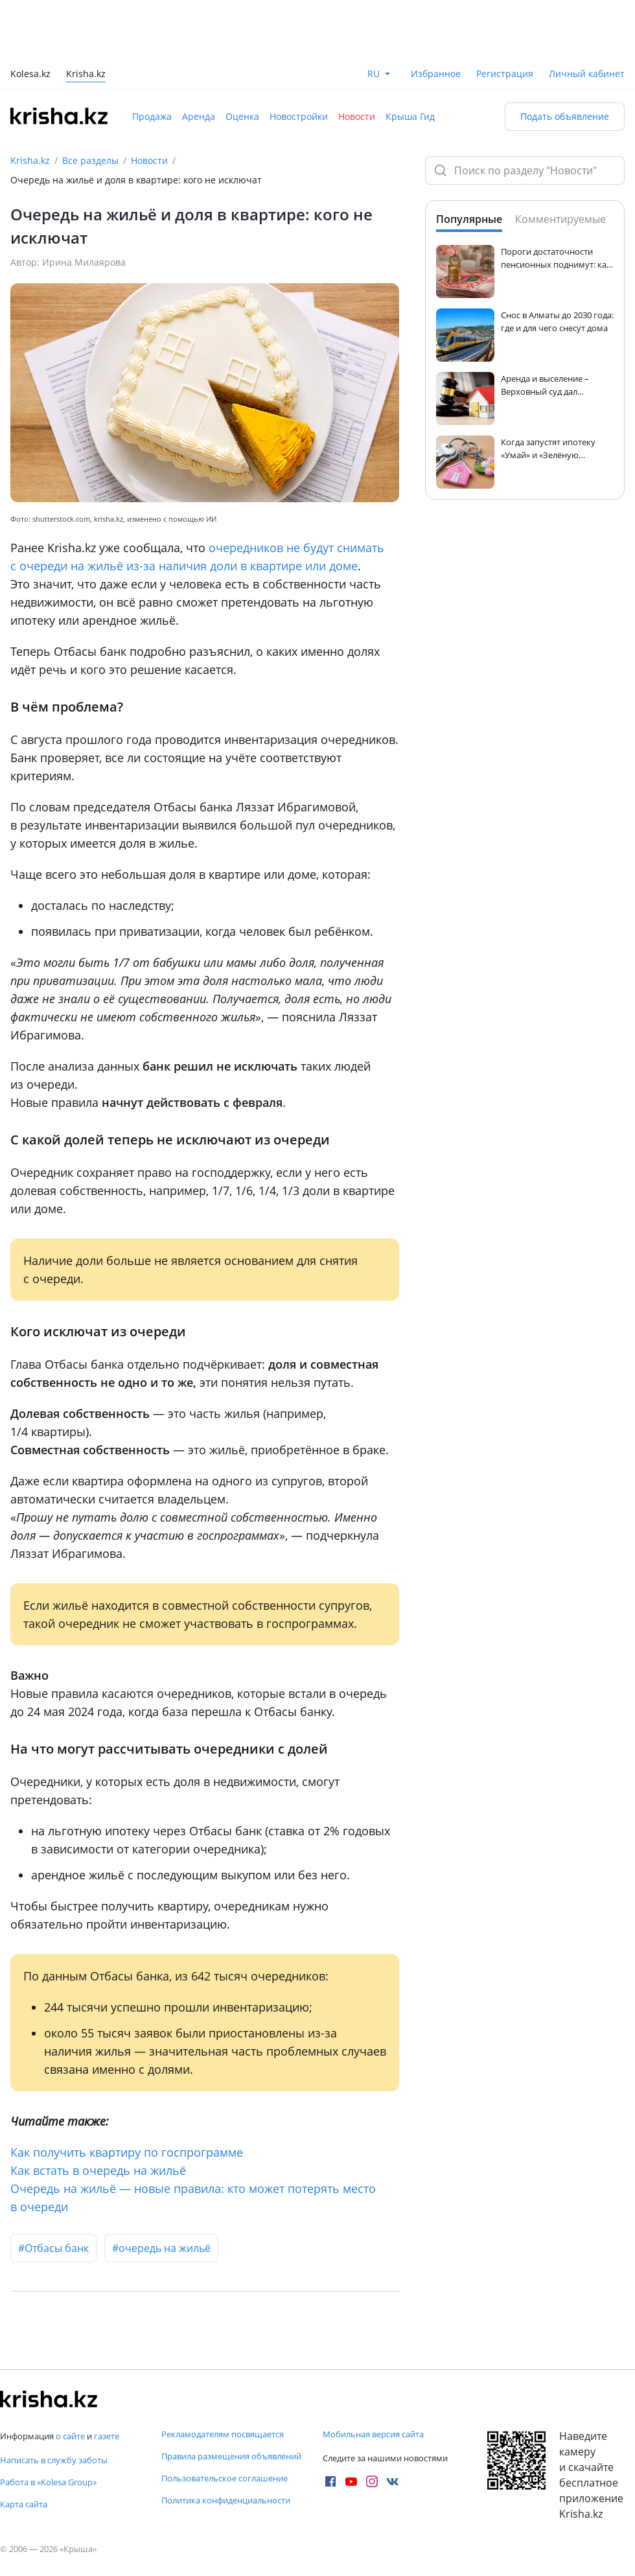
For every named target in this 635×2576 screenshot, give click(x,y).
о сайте (70, 2436)
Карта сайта (23, 2504)
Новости (356, 116)
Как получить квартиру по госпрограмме (126, 2152)
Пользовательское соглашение (224, 2478)
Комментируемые (560, 219)
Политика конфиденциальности (225, 2500)
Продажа (152, 116)
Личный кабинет (587, 73)
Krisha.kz (30, 160)
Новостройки (299, 116)
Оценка (242, 116)
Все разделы (90, 160)
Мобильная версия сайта (373, 2434)
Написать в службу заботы (54, 2460)
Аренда (198, 116)
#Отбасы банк (53, 2248)
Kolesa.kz (30, 74)
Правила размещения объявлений (231, 2456)
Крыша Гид (410, 116)
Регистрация (504, 73)
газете (106, 2436)
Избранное (436, 73)
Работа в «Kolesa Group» (48, 2482)
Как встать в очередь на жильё (98, 2170)
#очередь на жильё (161, 2248)
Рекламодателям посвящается (222, 2434)
